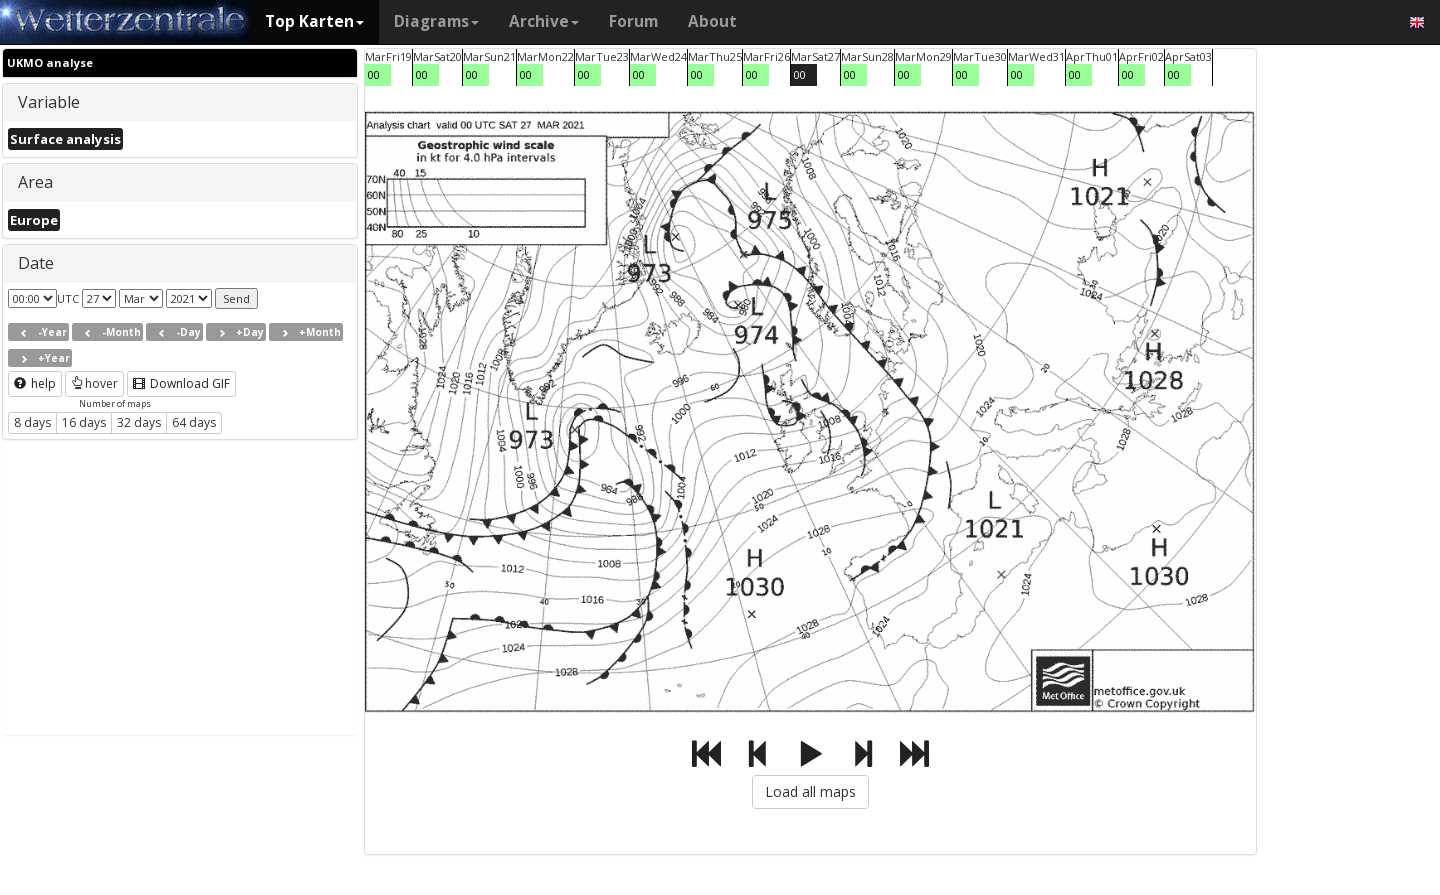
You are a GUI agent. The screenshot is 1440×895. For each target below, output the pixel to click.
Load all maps (810, 791)
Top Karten (314, 21)
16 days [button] (84, 422)
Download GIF (181, 383)
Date (36, 263)
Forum (633, 21)
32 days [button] (139, 422)
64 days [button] (194, 422)
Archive (544, 21)
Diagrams (436, 21)
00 (374, 74)
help (35, 383)
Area (35, 182)
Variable (49, 102)
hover (94, 383)
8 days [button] (32, 422)
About (712, 21)
